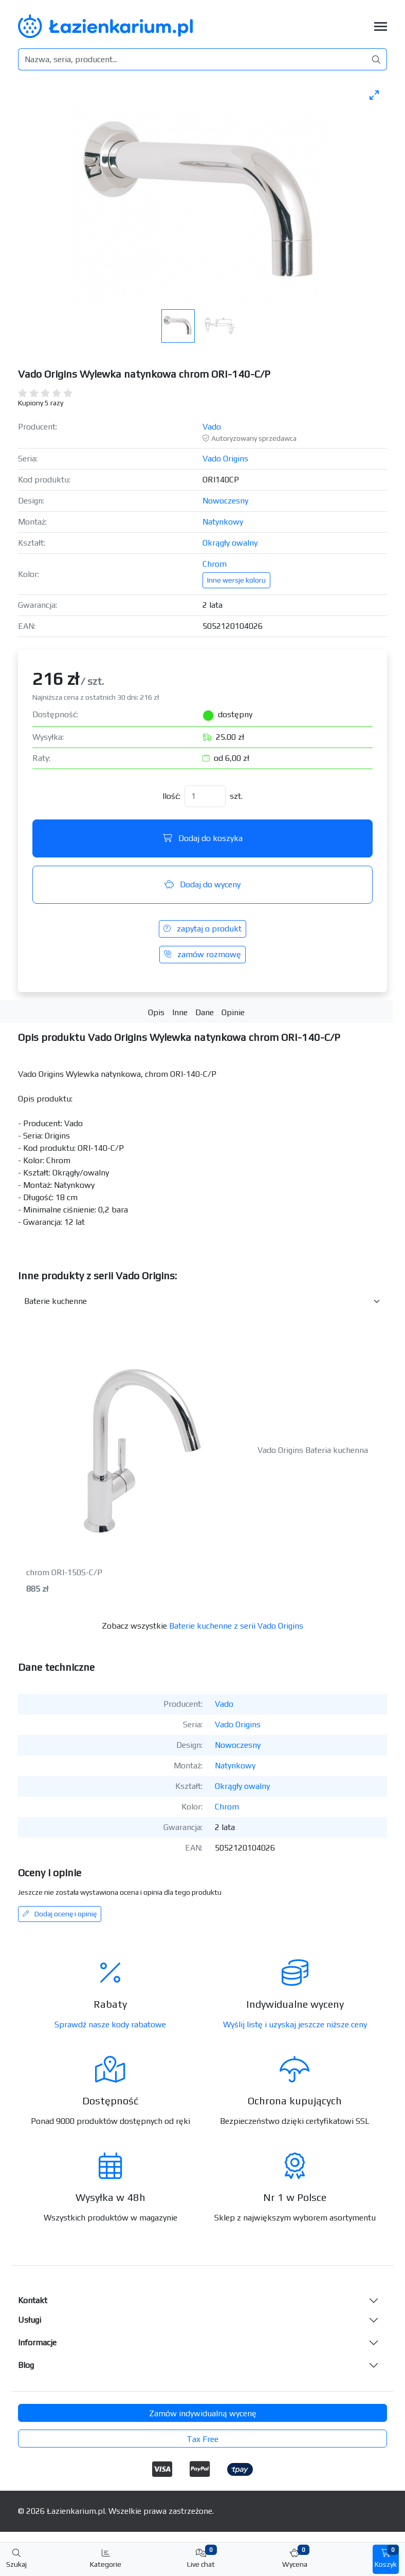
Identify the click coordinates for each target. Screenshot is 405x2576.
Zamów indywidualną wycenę (202, 2413)
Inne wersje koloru (236, 580)
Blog (26, 2365)
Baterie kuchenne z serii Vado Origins (236, 1626)
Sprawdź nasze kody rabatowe (110, 2024)
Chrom (214, 564)
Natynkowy (222, 522)
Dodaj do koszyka (203, 838)
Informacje (37, 2342)
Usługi (29, 2320)
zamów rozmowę (202, 954)
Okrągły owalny (229, 543)
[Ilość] (205, 796)
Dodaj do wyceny (202, 884)
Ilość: (171, 796)
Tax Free (202, 2439)
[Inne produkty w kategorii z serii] (202, 1301)
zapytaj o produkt (202, 929)
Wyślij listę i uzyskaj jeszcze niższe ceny (295, 2024)
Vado (211, 427)
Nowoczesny (225, 501)
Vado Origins (225, 458)
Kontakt (32, 2300)
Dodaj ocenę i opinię (60, 1914)
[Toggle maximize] (374, 95)
